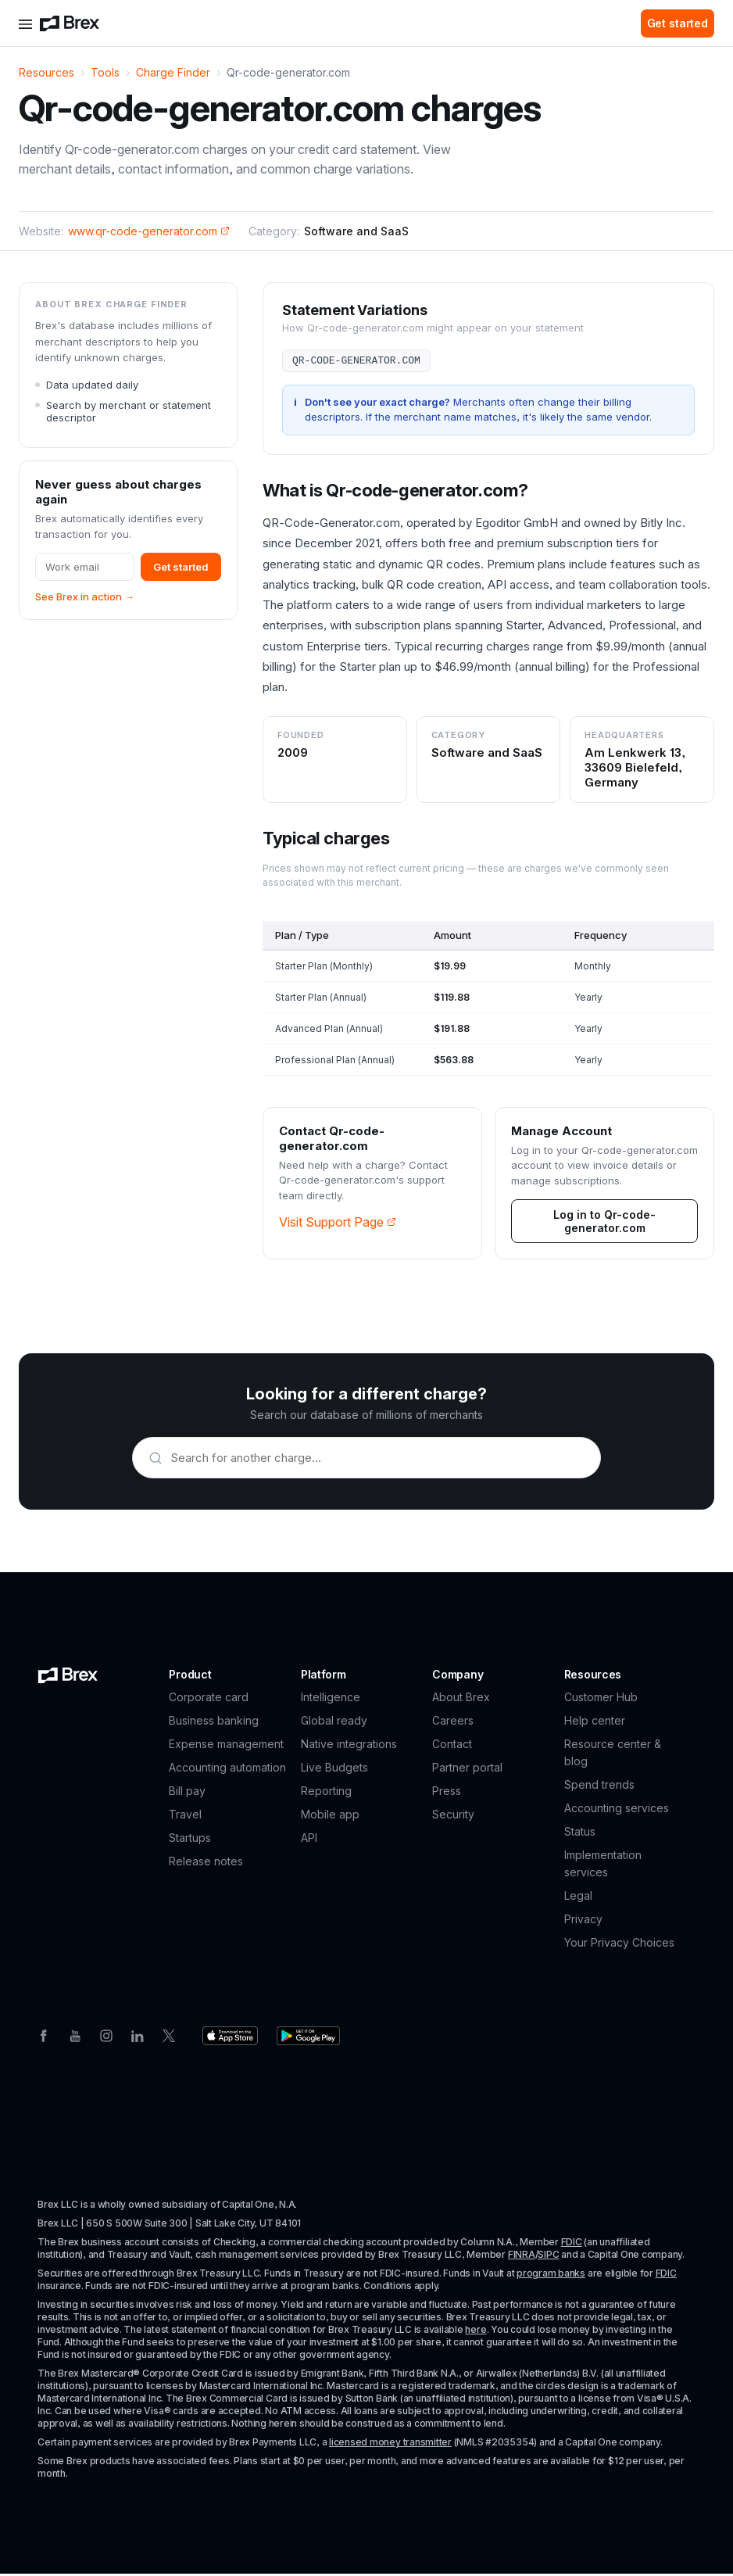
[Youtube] (75, 2036)
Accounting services (616, 1810)
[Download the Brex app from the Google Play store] (308, 2038)
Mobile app (330, 1816)
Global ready (334, 1722)
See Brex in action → (84, 596)
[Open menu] (25, 23)
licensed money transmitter (390, 2444)
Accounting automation (227, 1769)
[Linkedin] (137, 2036)
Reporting (326, 1793)
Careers (453, 1722)
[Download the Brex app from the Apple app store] (230, 2038)
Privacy (583, 1921)
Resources (46, 72)
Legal (578, 1897)
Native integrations (349, 1746)
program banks (551, 2275)
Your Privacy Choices (619, 1944)
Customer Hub (601, 1699)
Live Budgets (334, 1769)
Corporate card (209, 1699)
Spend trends (599, 1786)
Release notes (206, 1863)
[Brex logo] (69, 23)
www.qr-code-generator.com (149, 231)
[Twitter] (169, 2036)
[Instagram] (106, 2036)
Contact (452, 1746)
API (309, 1840)
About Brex (461, 1699)
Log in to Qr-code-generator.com (604, 1223)
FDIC (571, 2244)
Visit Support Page (337, 1224)
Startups (190, 1840)
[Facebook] (44, 2036)
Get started (677, 23)
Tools (105, 72)
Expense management (226, 1746)
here (475, 2332)
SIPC (548, 2257)
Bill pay (187, 1793)
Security (453, 1816)
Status (579, 1833)
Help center (594, 1722)
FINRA (521, 2257)
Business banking (214, 1722)
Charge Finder (173, 72)
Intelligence (330, 1699)
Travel (185, 1816)
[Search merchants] (377, 1460)
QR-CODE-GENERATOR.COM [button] (356, 362)
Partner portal (467, 1769)
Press (446, 1793)
